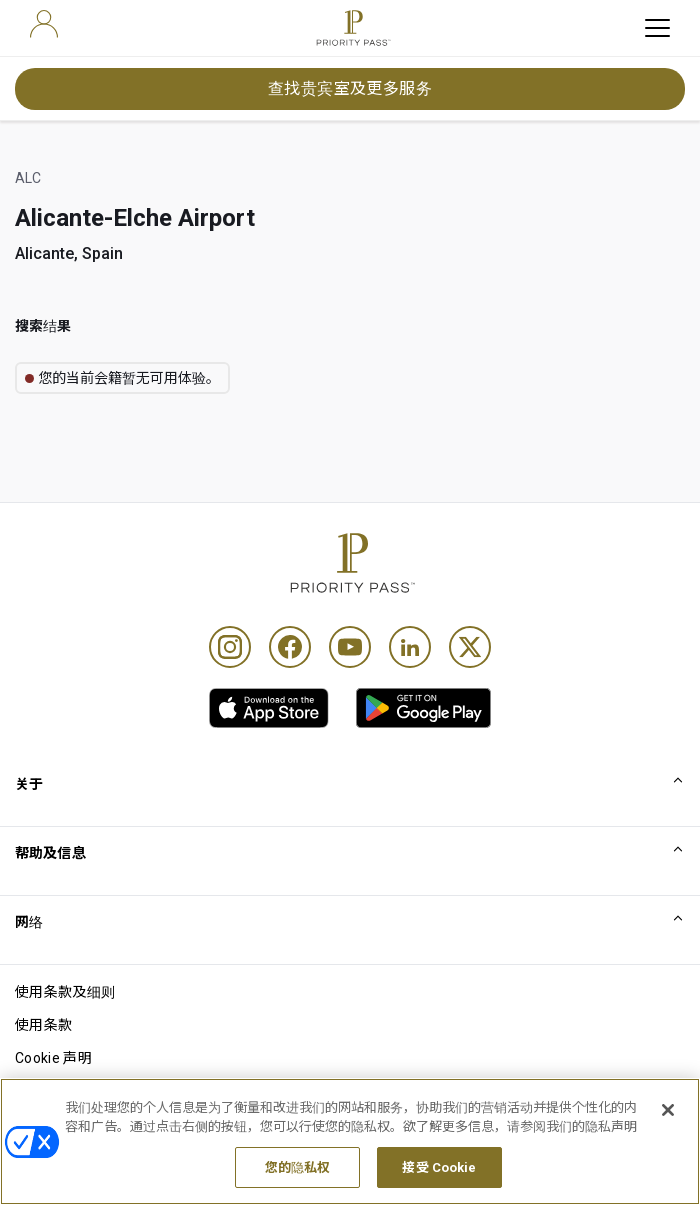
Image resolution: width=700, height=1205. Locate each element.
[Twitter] (470, 647)
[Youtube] (350, 647)
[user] (44, 24)
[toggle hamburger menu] (657, 28)
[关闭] (668, 1138)
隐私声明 (43, 1091)
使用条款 (43, 1025)
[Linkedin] (410, 647)
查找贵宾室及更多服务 (350, 88)
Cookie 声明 (53, 1058)
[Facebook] (290, 647)
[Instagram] (230, 647)
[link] (269, 708)
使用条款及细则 (65, 992)
